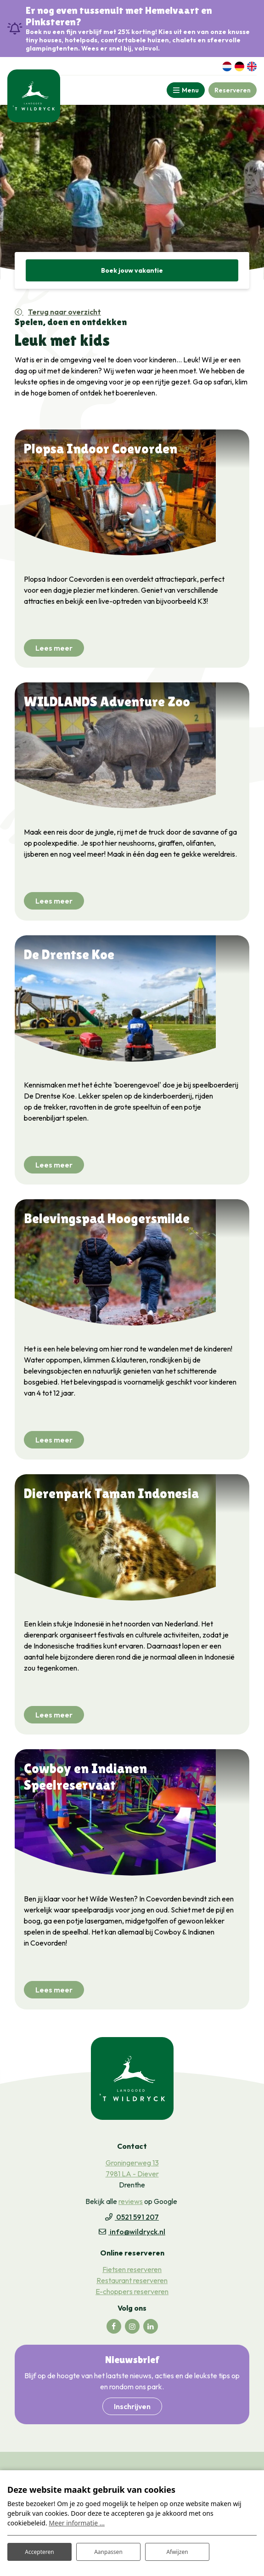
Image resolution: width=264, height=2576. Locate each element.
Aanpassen (108, 2552)
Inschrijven (132, 2406)
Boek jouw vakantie (132, 270)
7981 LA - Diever (132, 2173)
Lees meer (54, 648)
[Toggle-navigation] (186, 90)
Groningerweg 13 (132, 2162)
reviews (130, 2201)
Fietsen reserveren (132, 2269)
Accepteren (39, 2552)
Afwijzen (177, 2552)
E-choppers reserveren (132, 2291)
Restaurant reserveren (132, 2280)
